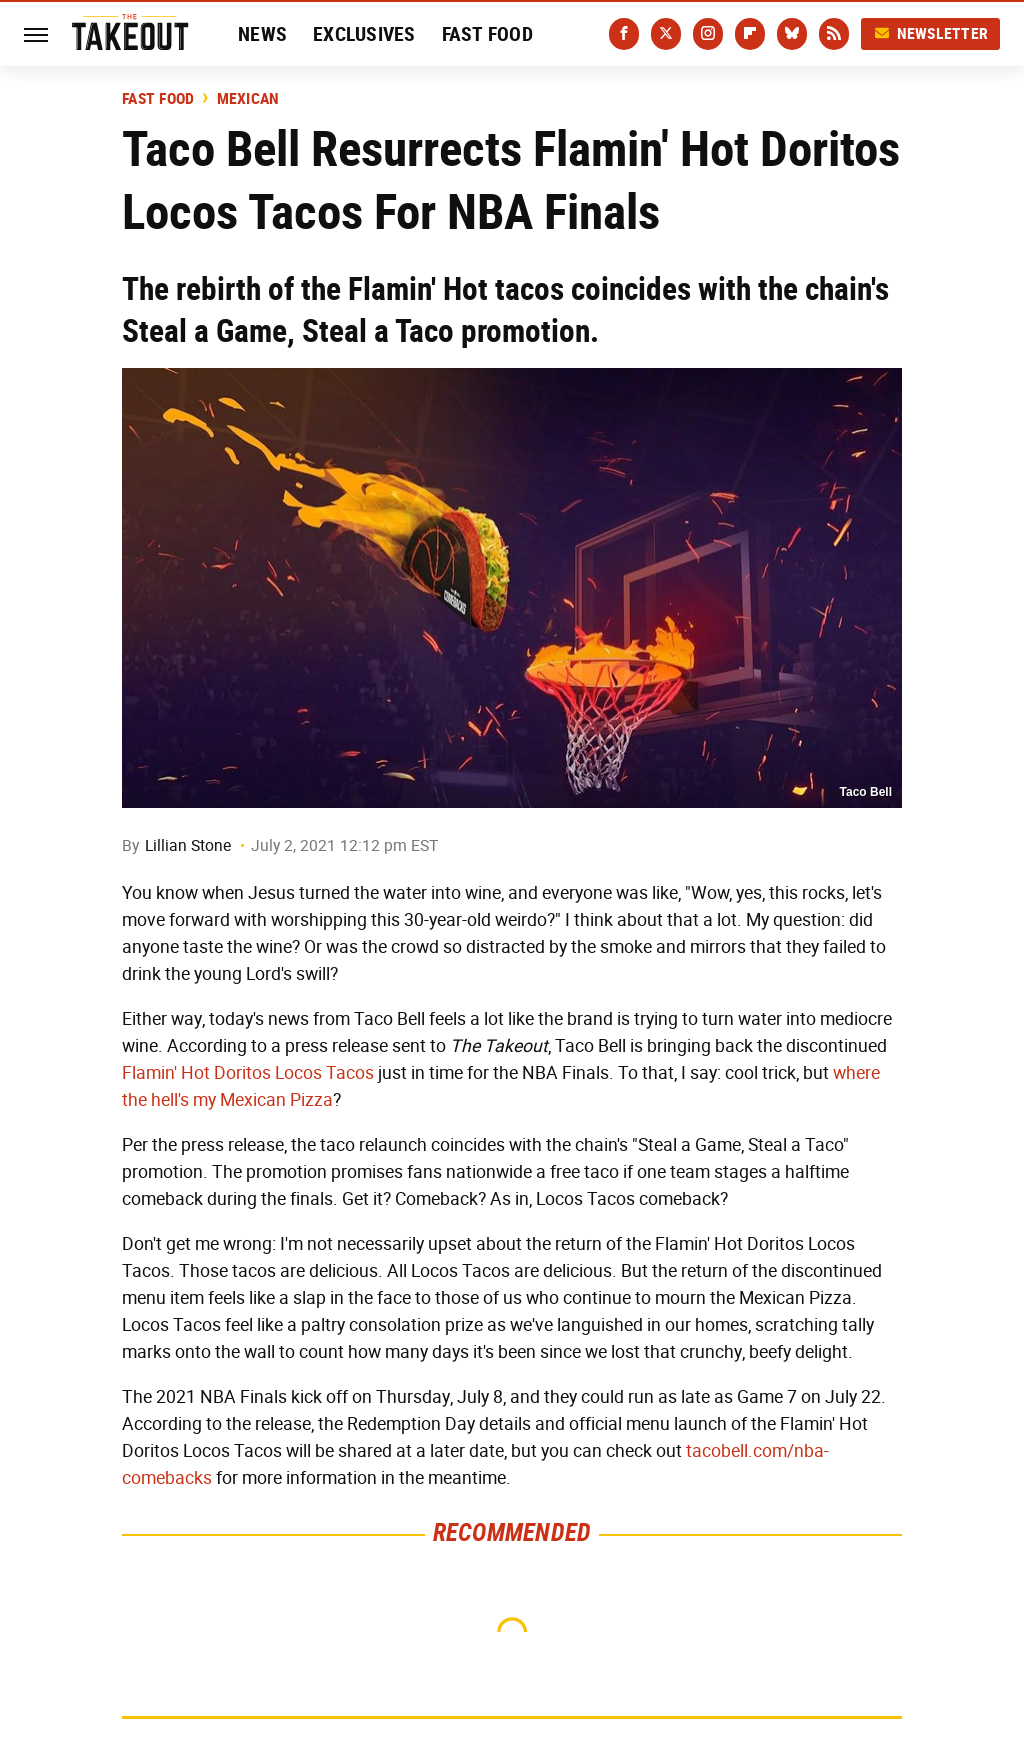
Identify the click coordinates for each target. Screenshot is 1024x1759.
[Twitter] (666, 34)
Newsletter (931, 33)
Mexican (248, 99)
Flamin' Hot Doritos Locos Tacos (248, 1073)
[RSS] (834, 34)
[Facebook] (624, 34)
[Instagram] (708, 34)
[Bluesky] (792, 34)
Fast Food (487, 34)
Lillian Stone (188, 845)
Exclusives (364, 34)
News (262, 34)
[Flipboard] (750, 34)
